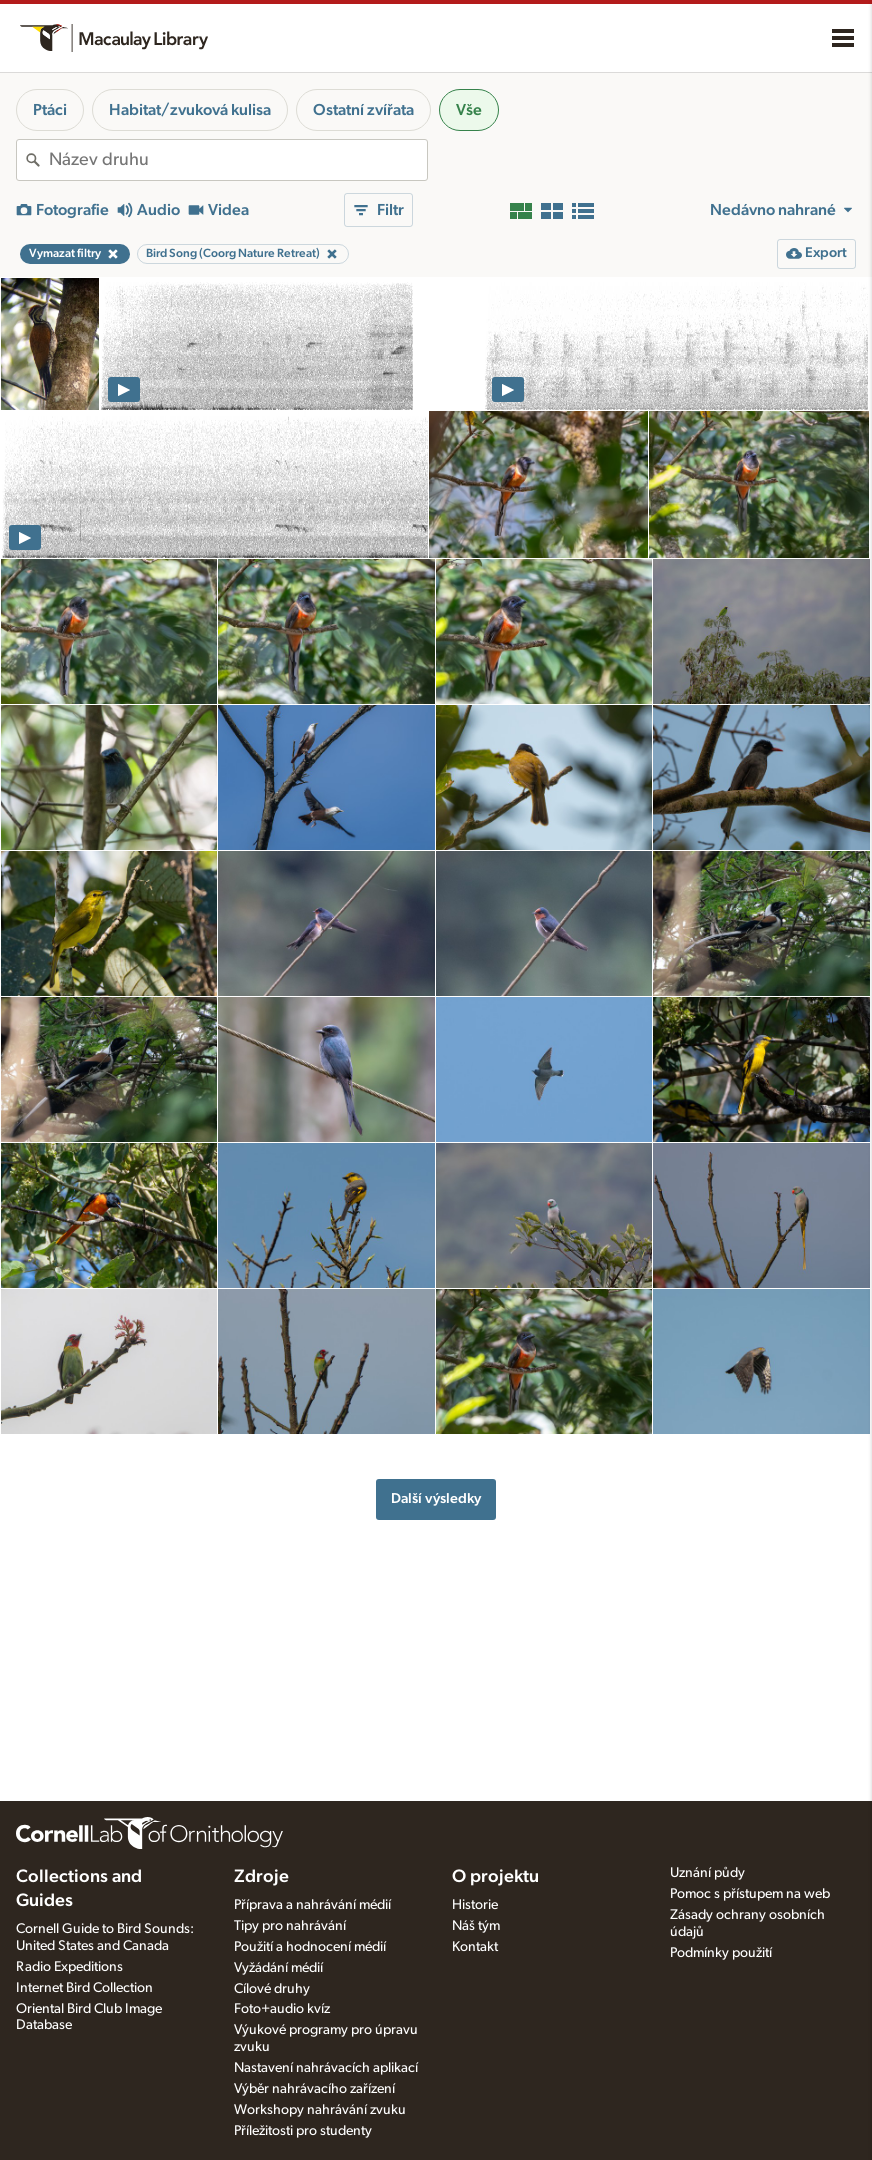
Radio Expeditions (69, 1967)
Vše (469, 110)
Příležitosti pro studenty (303, 2131)
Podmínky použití (721, 1953)
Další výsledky (436, 1498)
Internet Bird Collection (84, 1988)
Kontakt (475, 1947)
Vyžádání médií (278, 1968)
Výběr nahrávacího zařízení (314, 2089)
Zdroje (261, 1877)
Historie (475, 1905)
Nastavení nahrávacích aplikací (326, 2068)
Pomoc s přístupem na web (750, 1894)
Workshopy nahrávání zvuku (320, 2110)
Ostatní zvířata (363, 110)
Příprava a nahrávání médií (312, 1905)
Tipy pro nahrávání (290, 1926)
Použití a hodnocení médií (310, 1947)
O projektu (495, 1877)
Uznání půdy (707, 1873)
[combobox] (238, 160)
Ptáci (50, 110)
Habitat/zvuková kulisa (190, 110)
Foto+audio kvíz (282, 2009)
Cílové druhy (272, 1989)
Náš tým (476, 1926)
